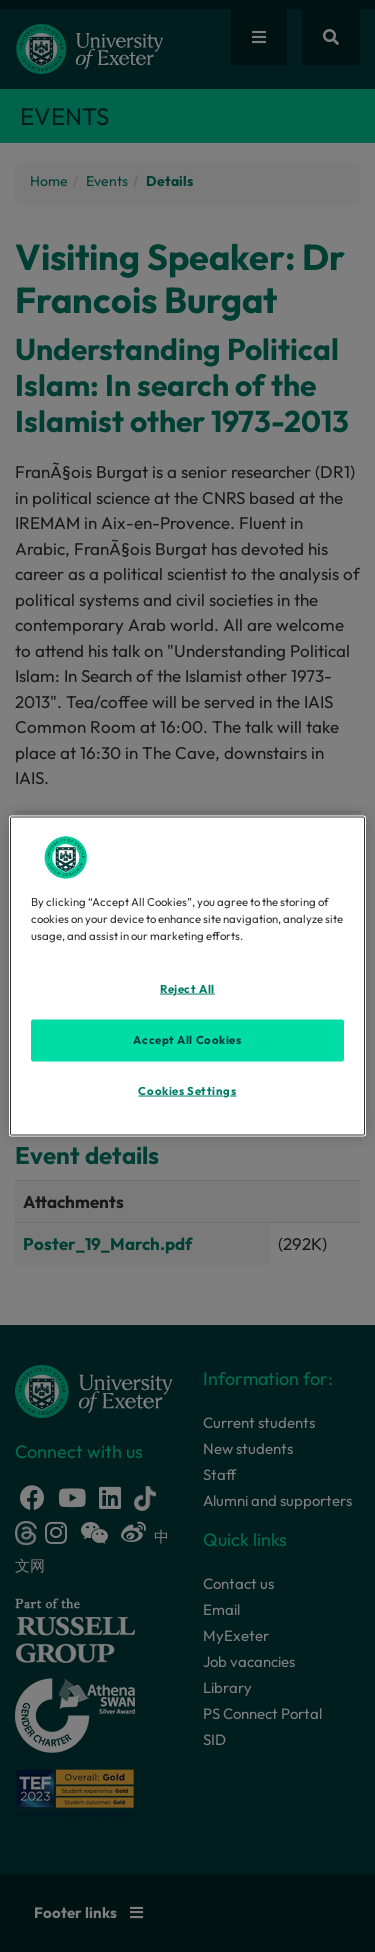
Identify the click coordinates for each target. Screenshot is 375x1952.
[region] (187, 976)
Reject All (187, 989)
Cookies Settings (187, 1091)
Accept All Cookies (187, 1040)
